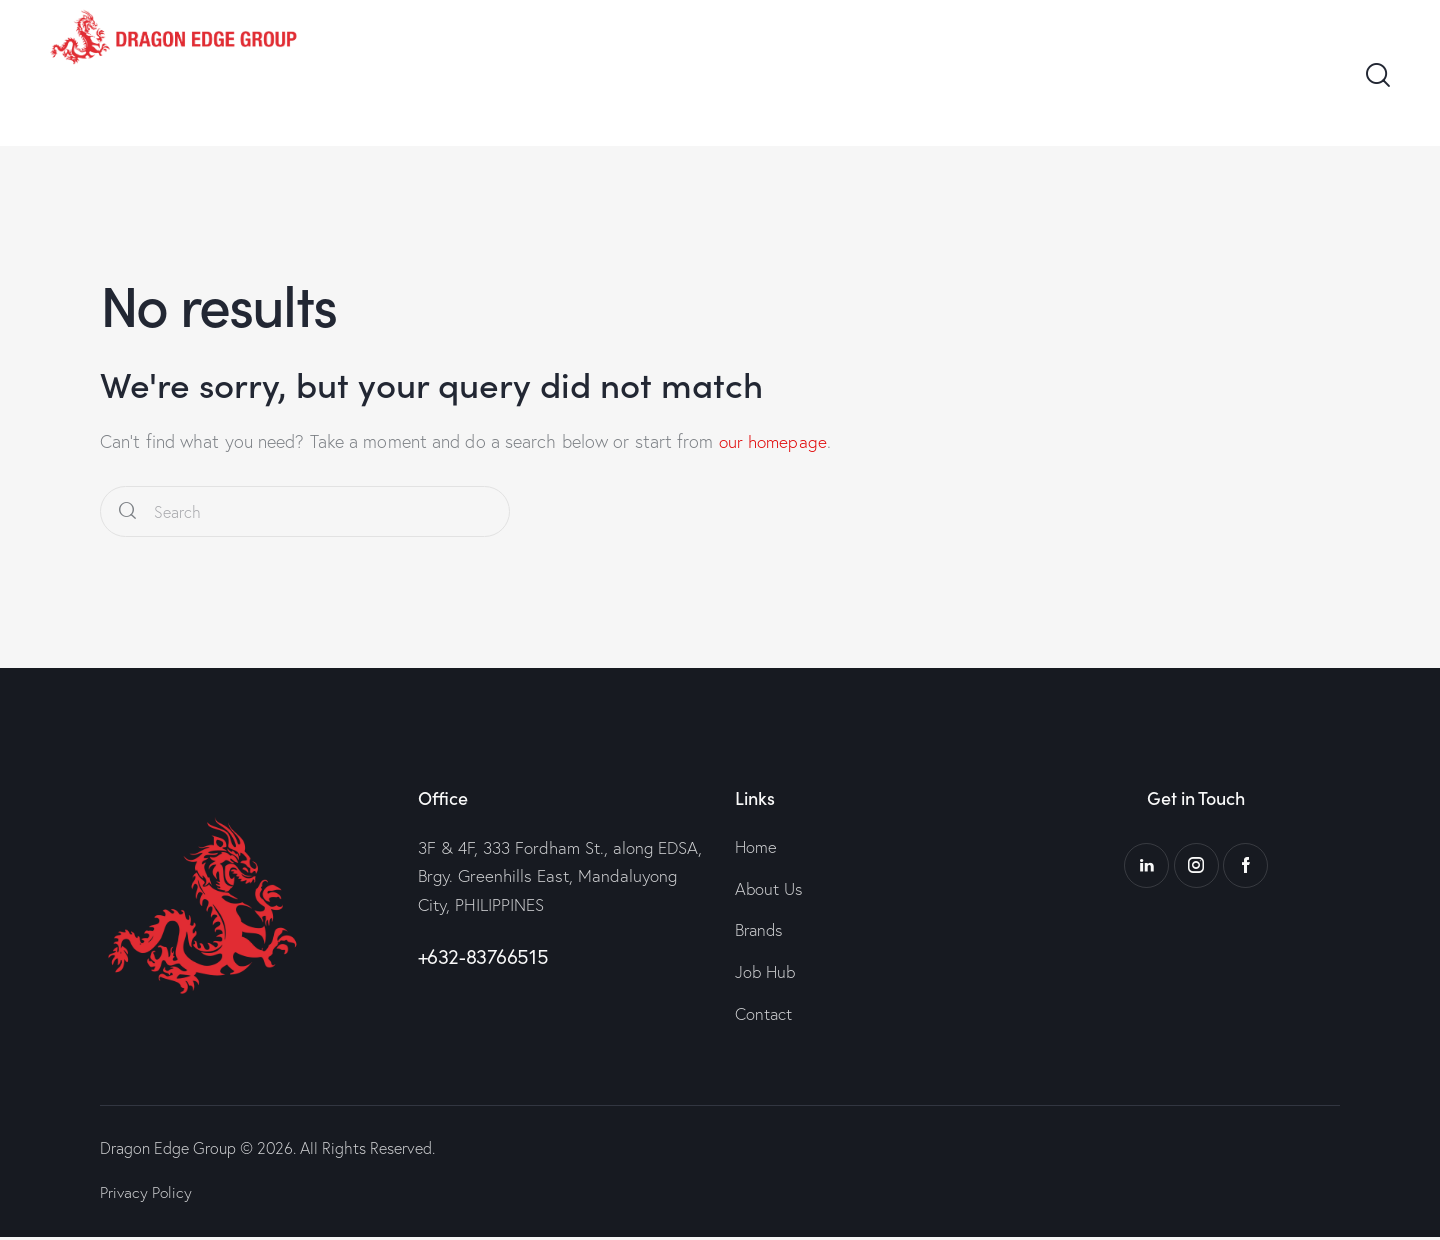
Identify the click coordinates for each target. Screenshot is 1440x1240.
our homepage (775, 441)
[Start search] (128, 511)
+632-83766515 (483, 956)
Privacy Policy (147, 1195)
